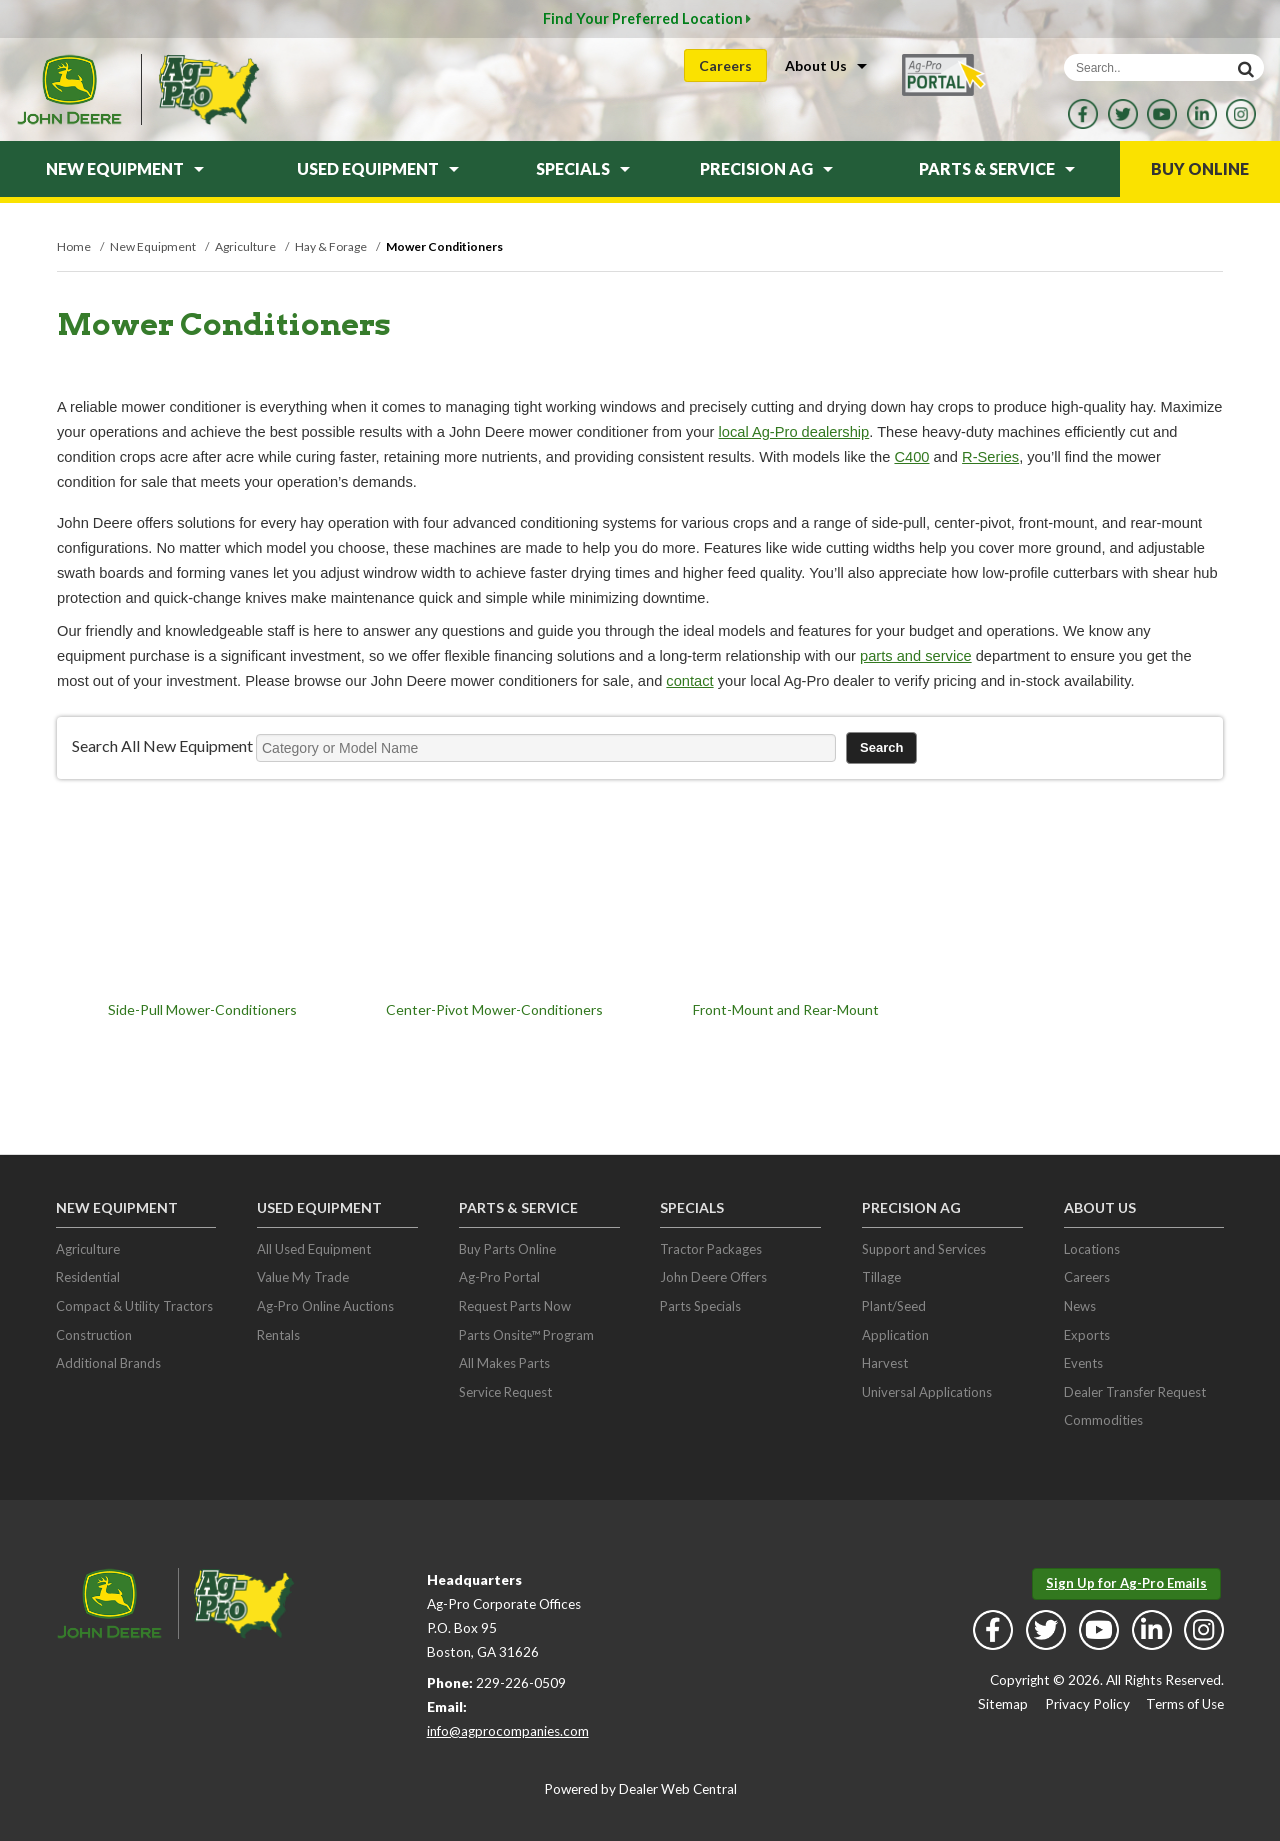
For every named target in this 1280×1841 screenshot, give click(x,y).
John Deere (69, 89)
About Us (826, 65)
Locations (1092, 1249)
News (1080, 1306)
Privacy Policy (1087, 1704)
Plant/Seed (894, 1306)
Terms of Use (1185, 1704)
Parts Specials (700, 1306)
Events (1083, 1363)
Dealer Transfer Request (1135, 1392)
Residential (88, 1277)
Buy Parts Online (507, 1249)
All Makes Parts (504, 1363)
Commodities (1103, 1420)
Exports (1087, 1335)
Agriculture (88, 1249)
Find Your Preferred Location (647, 18)
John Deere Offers (713, 1277)
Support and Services (924, 1249)
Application (895, 1335)
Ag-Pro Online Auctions (325, 1306)
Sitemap (1003, 1704)
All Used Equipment (314, 1249)
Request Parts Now (515, 1306)
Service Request (505, 1392)
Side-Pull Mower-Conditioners (202, 1009)
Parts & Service (997, 168)
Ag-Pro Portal (499, 1277)
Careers (725, 65)
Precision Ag (766, 168)
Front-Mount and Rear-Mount (786, 1009)
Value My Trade (303, 1277)
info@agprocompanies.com (508, 1731)
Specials (583, 168)
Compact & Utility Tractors (134, 1306)
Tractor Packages (711, 1249)
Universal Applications (927, 1392)
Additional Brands (108, 1363)
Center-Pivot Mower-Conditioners (494, 1009)
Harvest (885, 1363)
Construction (94, 1335)
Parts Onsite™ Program (526, 1335)
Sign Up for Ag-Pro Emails (1126, 1583)
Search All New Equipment (162, 745)
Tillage (881, 1277)
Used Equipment (378, 168)
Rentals (278, 1335)
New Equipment (125, 168)
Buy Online (1200, 168)
